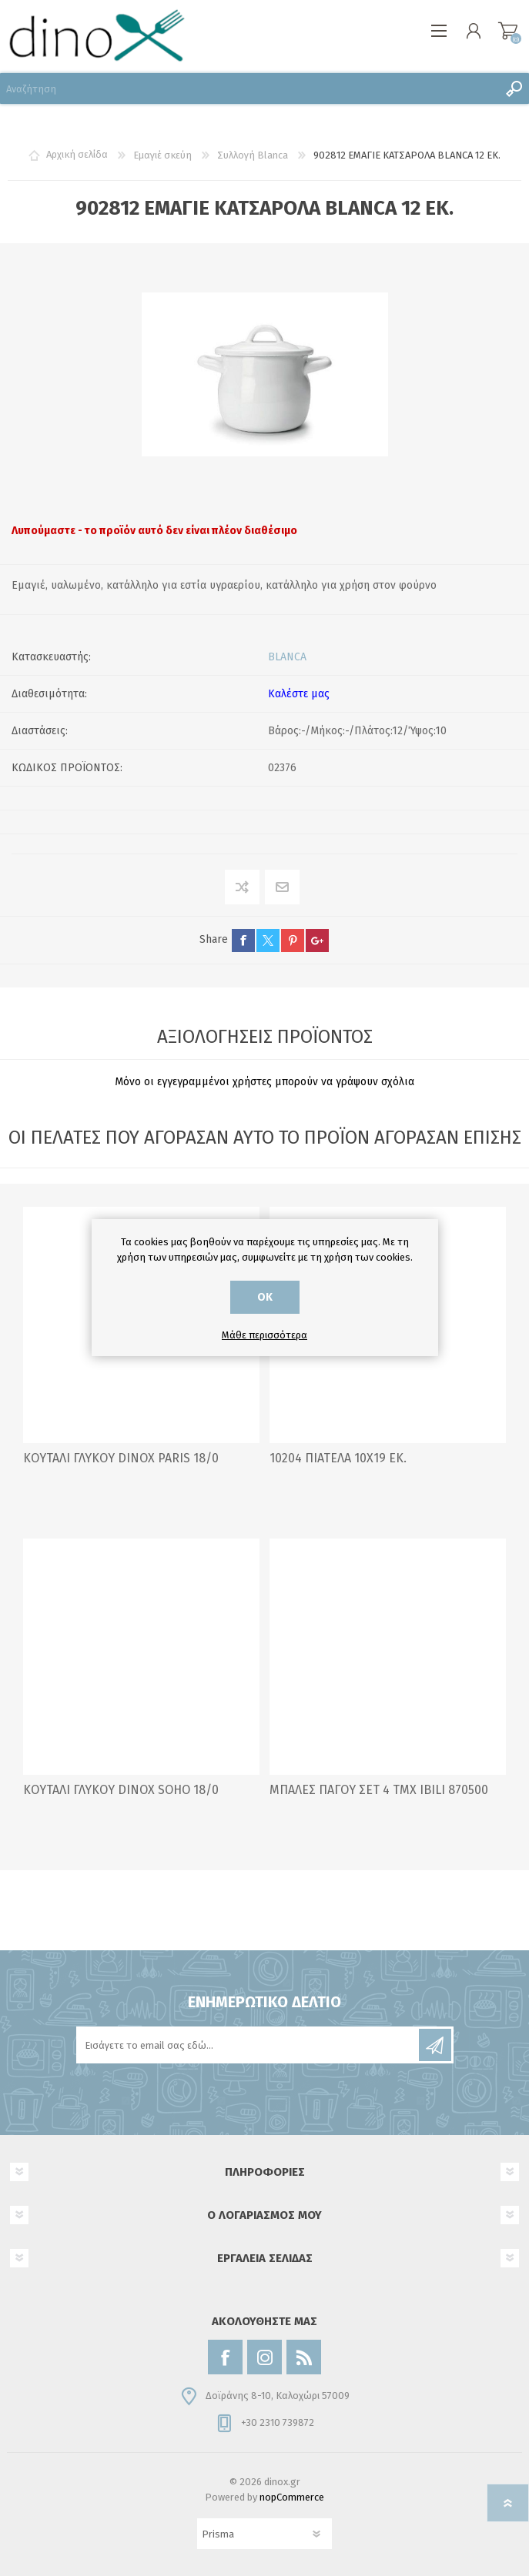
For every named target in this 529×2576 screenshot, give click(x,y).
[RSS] (303, 2357)
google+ (317, 940)
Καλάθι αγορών (507, 31)
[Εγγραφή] (249, 2045)
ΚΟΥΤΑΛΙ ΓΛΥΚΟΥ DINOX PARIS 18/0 (121, 1458)
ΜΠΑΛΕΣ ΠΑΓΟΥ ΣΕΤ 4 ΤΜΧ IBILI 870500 (379, 1789)
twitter (268, 940)
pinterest (292, 940)
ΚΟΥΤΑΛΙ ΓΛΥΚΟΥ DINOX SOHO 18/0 (121, 1789)
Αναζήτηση (513, 88)
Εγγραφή (435, 2045)
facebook (243, 940)
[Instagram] (264, 2357)
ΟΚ (265, 1297)
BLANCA (287, 656)
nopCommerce (291, 2497)
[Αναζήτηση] (249, 88)
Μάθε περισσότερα (264, 1335)
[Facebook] (225, 2357)
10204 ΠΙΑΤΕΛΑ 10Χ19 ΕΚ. (338, 1458)
